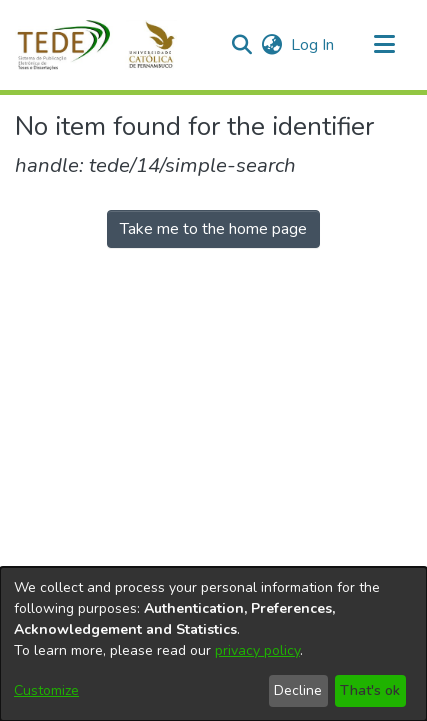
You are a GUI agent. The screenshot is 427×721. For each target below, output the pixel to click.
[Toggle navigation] (384, 45)
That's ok (370, 690)
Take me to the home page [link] (213, 229)
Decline (298, 690)
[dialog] (213, 644)
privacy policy (257, 650)
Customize (46, 690)
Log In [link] (313, 45)
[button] (107, 45)
